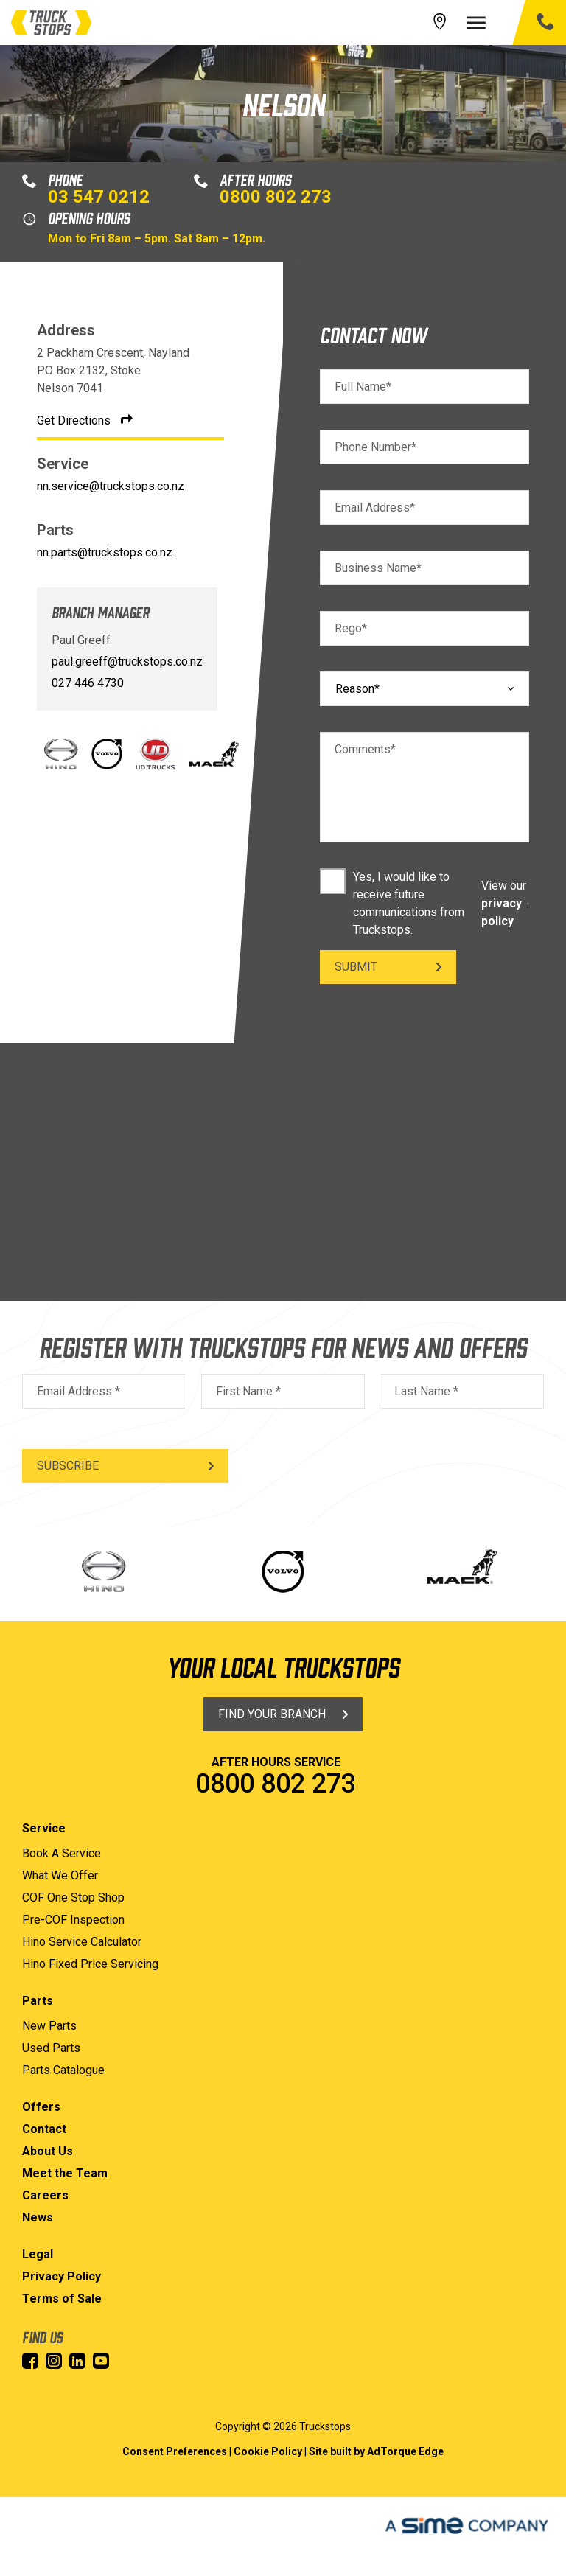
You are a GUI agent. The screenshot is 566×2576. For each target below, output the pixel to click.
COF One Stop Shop (73, 1898)
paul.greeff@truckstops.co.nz (127, 662)
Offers (41, 2107)
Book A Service (61, 1853)
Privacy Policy (61, 2276)
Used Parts (51, 2048)
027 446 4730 (88, 683)
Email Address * (78, 1391)
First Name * (248, 1391)
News (37, 2217)
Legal (37, 2254)
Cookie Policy (268, 2451)
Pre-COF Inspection (73, 1920)
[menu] (483, 22)
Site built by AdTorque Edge (376, 2451)
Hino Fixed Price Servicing (90, 1964)
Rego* (351, 628)
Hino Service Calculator (82, 1942)
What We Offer (60, 1875)
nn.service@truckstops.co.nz (110, 486)
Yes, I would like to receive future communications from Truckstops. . (424, 902)
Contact (44, 2129)
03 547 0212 (99, 196)
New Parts (49, 2026)
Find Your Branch (272, 1714)
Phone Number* (375, 447)
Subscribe (68, 1466)
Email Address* (375, 507)
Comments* (365, 749)
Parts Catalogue (63, 2070)
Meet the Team (65, 2173)
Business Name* (378, 568)
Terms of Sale (62, 2298)
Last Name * (426, 1391)
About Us (47, 2151)
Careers (45, 2195)
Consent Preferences (174, 2451)
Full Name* (363, 387)
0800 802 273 (276, 196)
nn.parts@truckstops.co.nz (104, 552)
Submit (356, 967)
